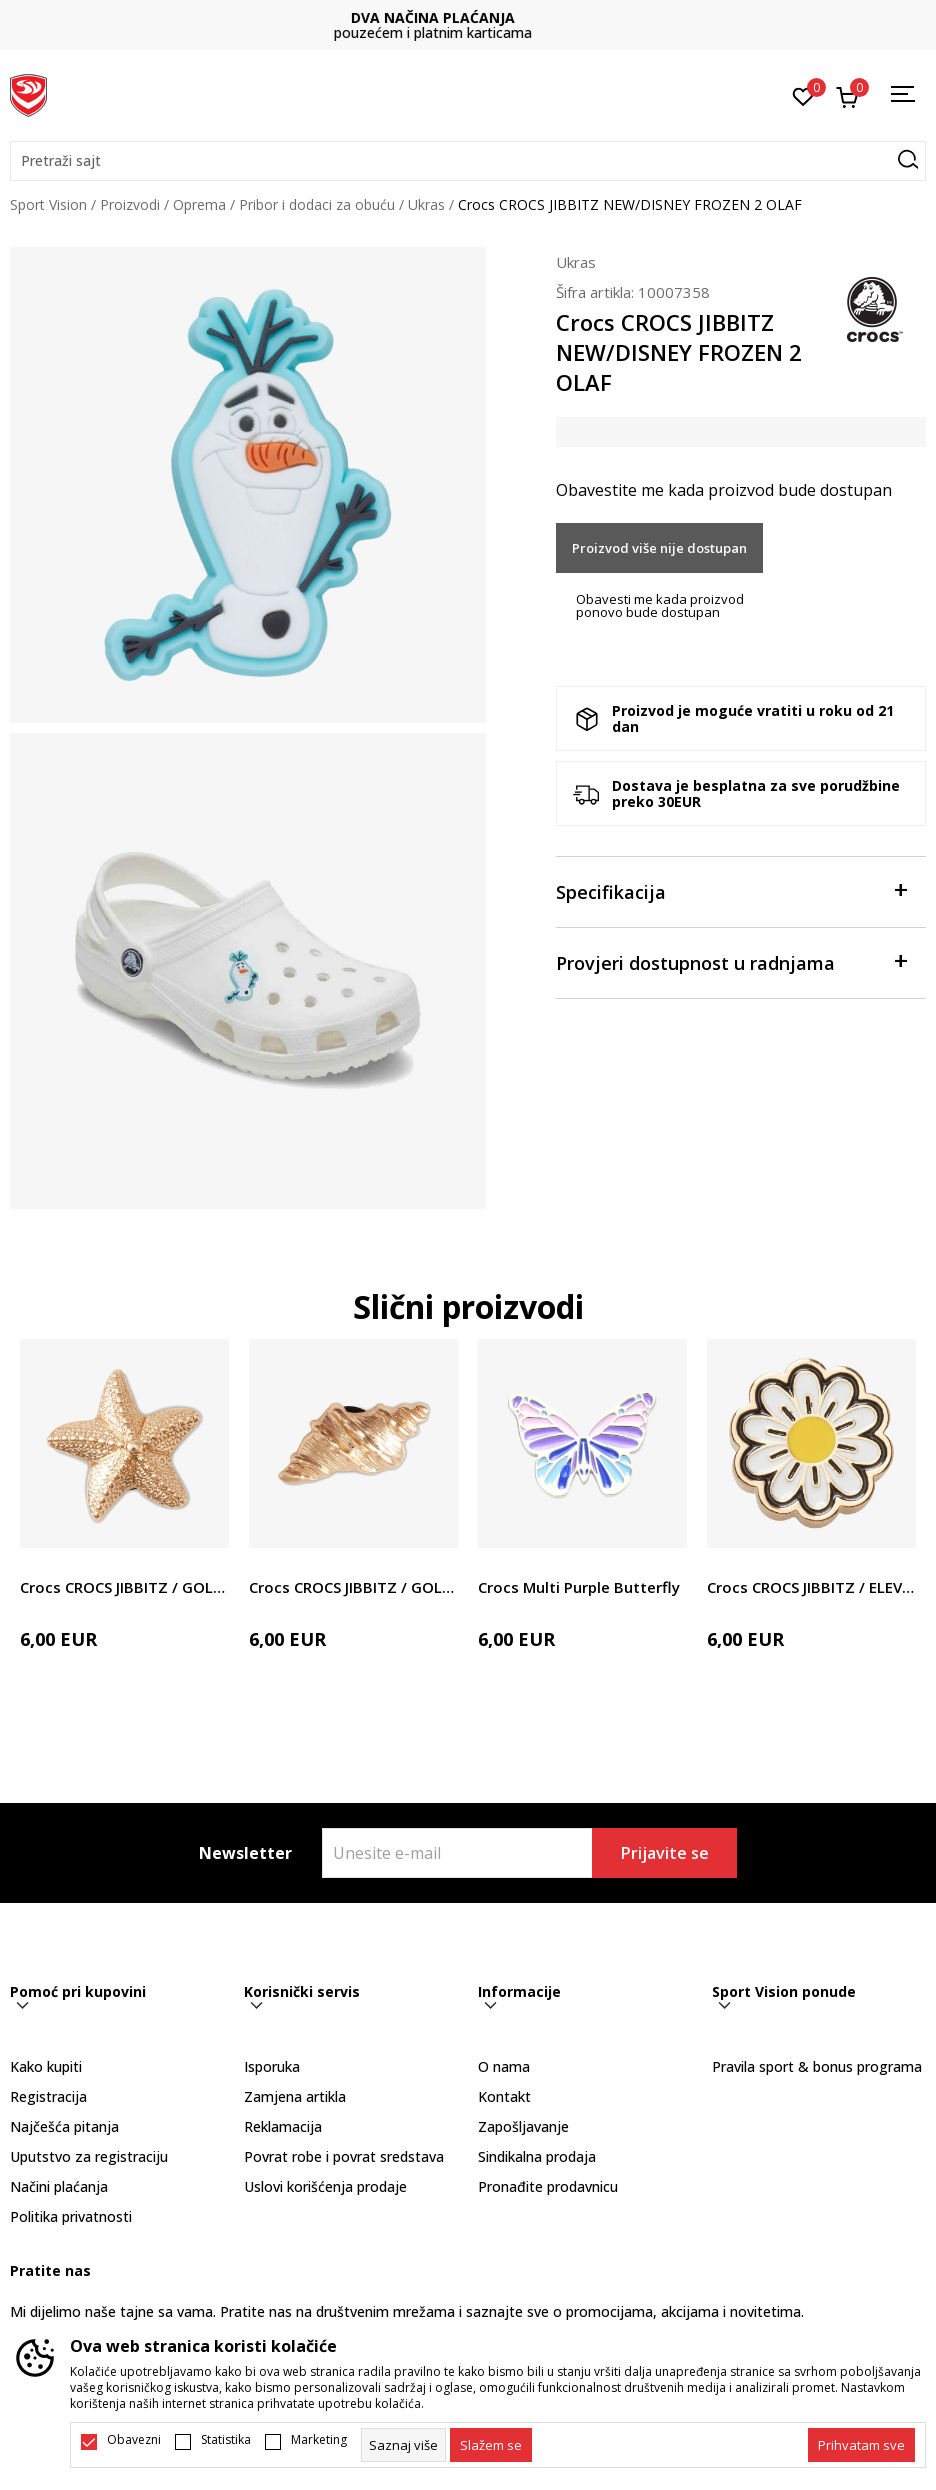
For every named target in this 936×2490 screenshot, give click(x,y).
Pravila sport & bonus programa (817, 2066)
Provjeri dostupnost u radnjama (731, 961)
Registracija (48, 2096)
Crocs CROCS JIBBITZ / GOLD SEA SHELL (353, 1587)
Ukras (426, 204)
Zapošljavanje (523, 2126)
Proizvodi (130, 204)
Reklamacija (283, 2126)
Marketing (319, 2440)
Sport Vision (48, 204)
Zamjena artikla (295, 2096)
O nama (504, 2066)
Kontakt (504, 2096)
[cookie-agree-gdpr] (491, 2445)
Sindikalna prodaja (537, 2156)
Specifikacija (731, 890)
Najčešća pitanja (64, 2126)
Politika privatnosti (71, 2216)
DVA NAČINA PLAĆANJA (468, 17)
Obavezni (134, 2440)
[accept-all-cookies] (861, 2445)
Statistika (226, 2440)
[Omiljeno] (803, 95)
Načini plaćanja (59, 2186)
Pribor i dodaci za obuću (317, 204)
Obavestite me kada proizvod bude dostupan (724, 490)
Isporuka (272, 2066)
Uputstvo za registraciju (89, 2156)
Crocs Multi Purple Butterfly (579, 1587)
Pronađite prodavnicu (548, 2186)
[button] (468, 161)
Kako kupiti (46, 2066)
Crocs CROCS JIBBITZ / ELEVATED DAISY (811, 1587)
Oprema (199, 204)
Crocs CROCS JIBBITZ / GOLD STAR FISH (124, 1587)
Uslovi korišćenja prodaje (325, 2186)
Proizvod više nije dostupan (659, 548)
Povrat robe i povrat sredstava (344, 2156)
